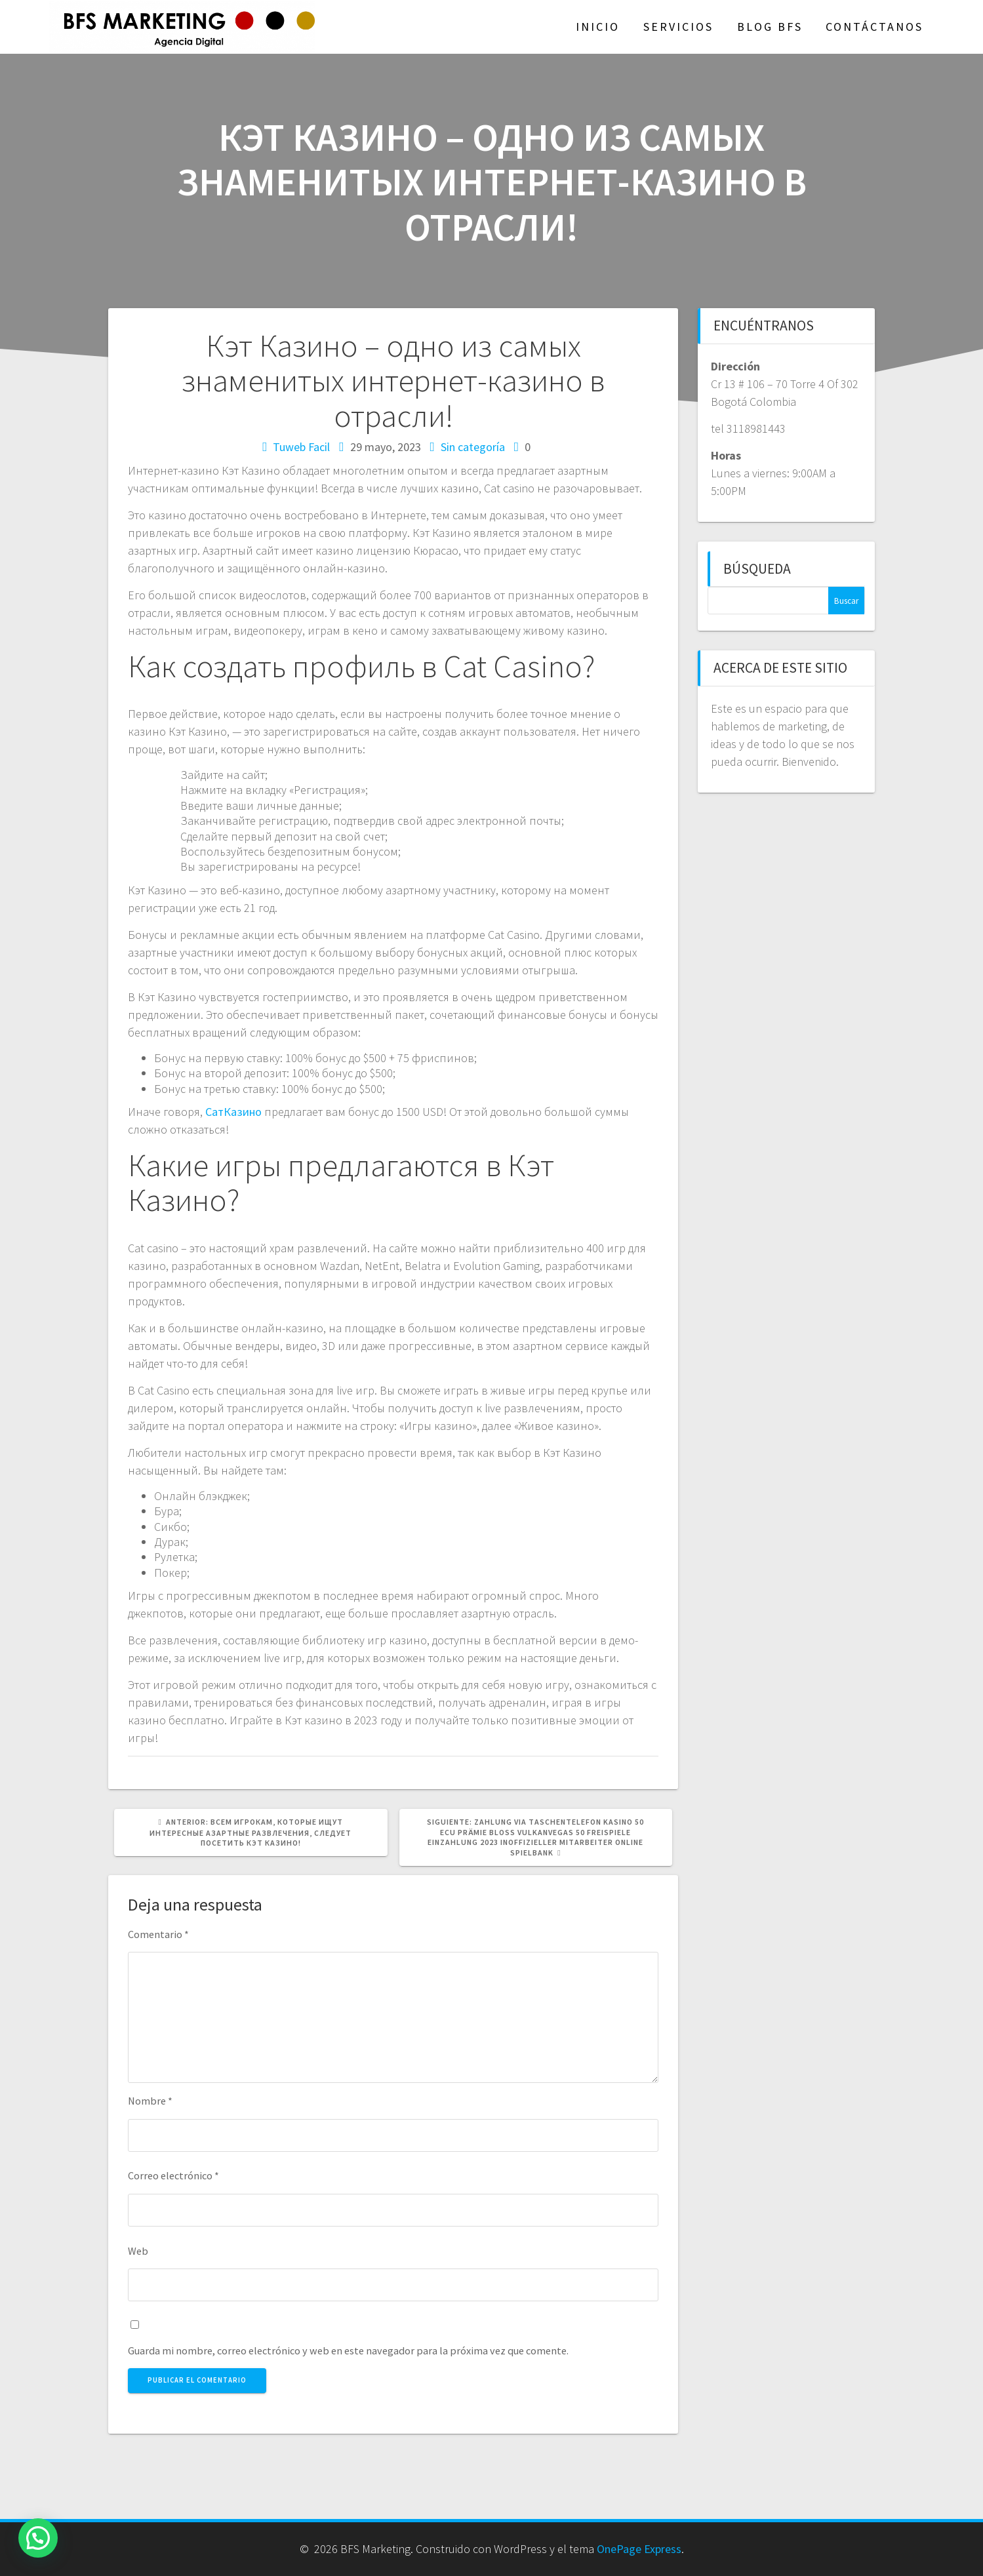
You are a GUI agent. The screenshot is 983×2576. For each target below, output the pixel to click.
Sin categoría (473, 446)
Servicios (678, 26)
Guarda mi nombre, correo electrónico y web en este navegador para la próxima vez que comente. (348, 2350)
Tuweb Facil (301, 446)
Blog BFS (770, 26)
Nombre (150, 2100)
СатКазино (233, 1111)
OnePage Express (639, 2548)
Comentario (158, 1934)
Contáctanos (874, 26)
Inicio (598, 26)
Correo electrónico (173, 2175)
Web (138, 2250)
